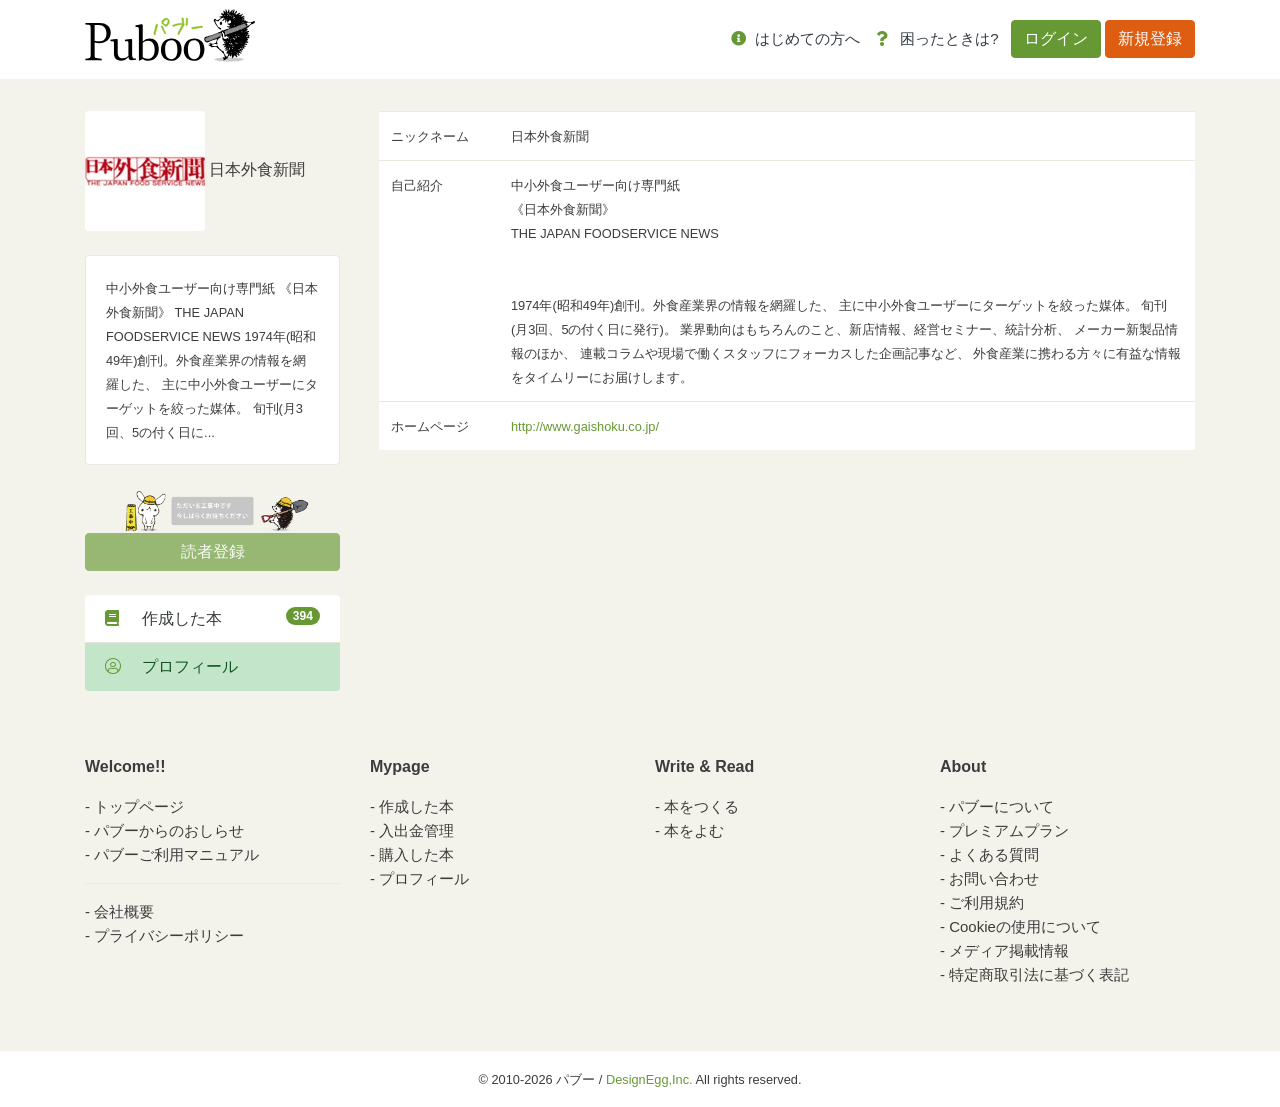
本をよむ (694, 830)
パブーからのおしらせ (169, 830)
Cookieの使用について (1025, 926)
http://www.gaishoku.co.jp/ (585, 426)
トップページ (139, 806)
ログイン (1056, 38)
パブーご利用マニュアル (176, 854)
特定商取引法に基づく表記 (1039, 974)
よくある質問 (994, 854)
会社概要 (124, 911)
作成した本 (212, 617)
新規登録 (1150, 38)
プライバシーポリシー (169, 935)
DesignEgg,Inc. (649, 1079)
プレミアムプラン (1009, 830)
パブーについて (1001, 806)
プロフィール (171, 666)
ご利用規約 (986, 902)
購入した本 (416, 854)
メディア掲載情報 (1009, 950)
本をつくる (701, 806)
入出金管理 (416, 830)
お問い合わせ (994, 878)
